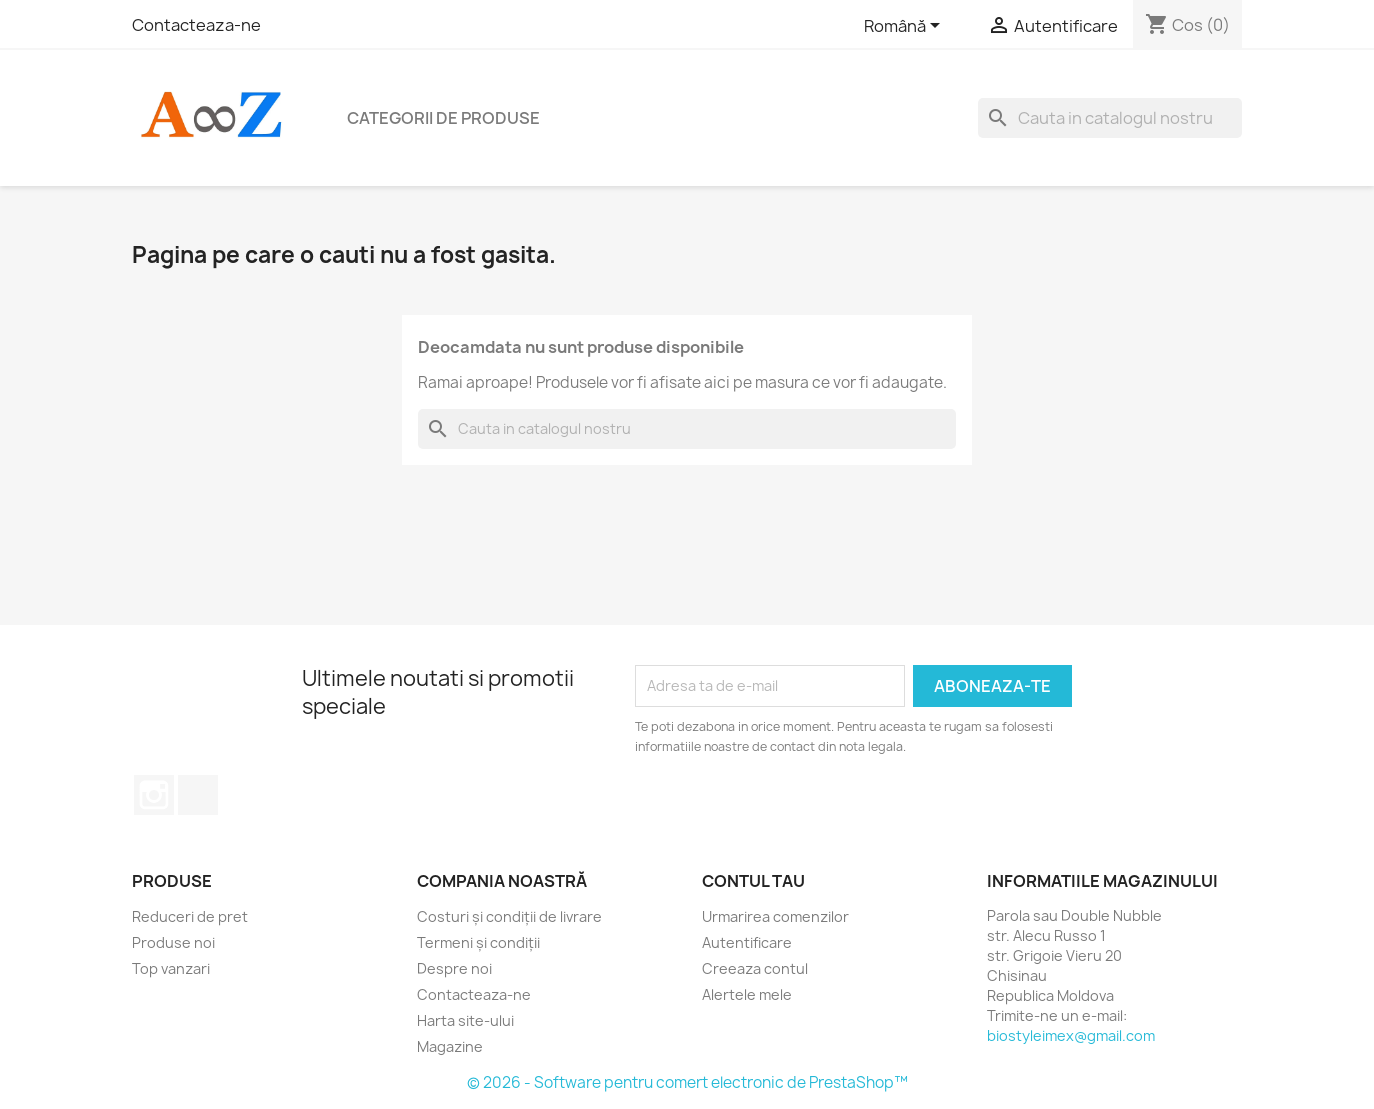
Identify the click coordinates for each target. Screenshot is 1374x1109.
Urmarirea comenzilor (775, 916)
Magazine (450, 1046)
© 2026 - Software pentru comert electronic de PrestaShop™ (687, 1082)
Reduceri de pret (190, 916)
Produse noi (173, 942)
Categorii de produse (443, 118)
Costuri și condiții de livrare (509, 916)
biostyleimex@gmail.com (1071, 1035)
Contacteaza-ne (196, 25)
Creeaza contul (755, 968)
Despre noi (454, 968)
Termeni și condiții (478, 942)
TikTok (198, 795)
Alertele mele (747, 994)
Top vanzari (171, 968)
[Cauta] (1110, 118)
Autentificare (747, 942)
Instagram (154, 795)
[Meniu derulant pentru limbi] (905, 27)
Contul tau (753, 881)
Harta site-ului (465, 1020)
